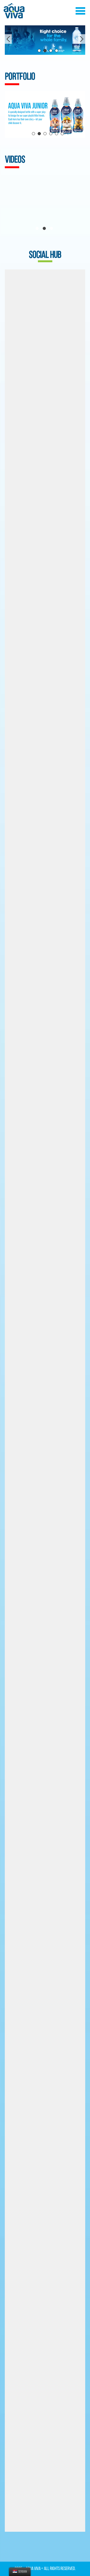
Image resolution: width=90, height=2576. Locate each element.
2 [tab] (45, 50)
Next (81, 39)
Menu (80, 11)
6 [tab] (62, 133)
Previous (8, 39)
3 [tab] (50, 50)
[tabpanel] (45, 40)
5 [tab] (56, 133)
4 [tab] (56, 50)
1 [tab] (39, 50)
